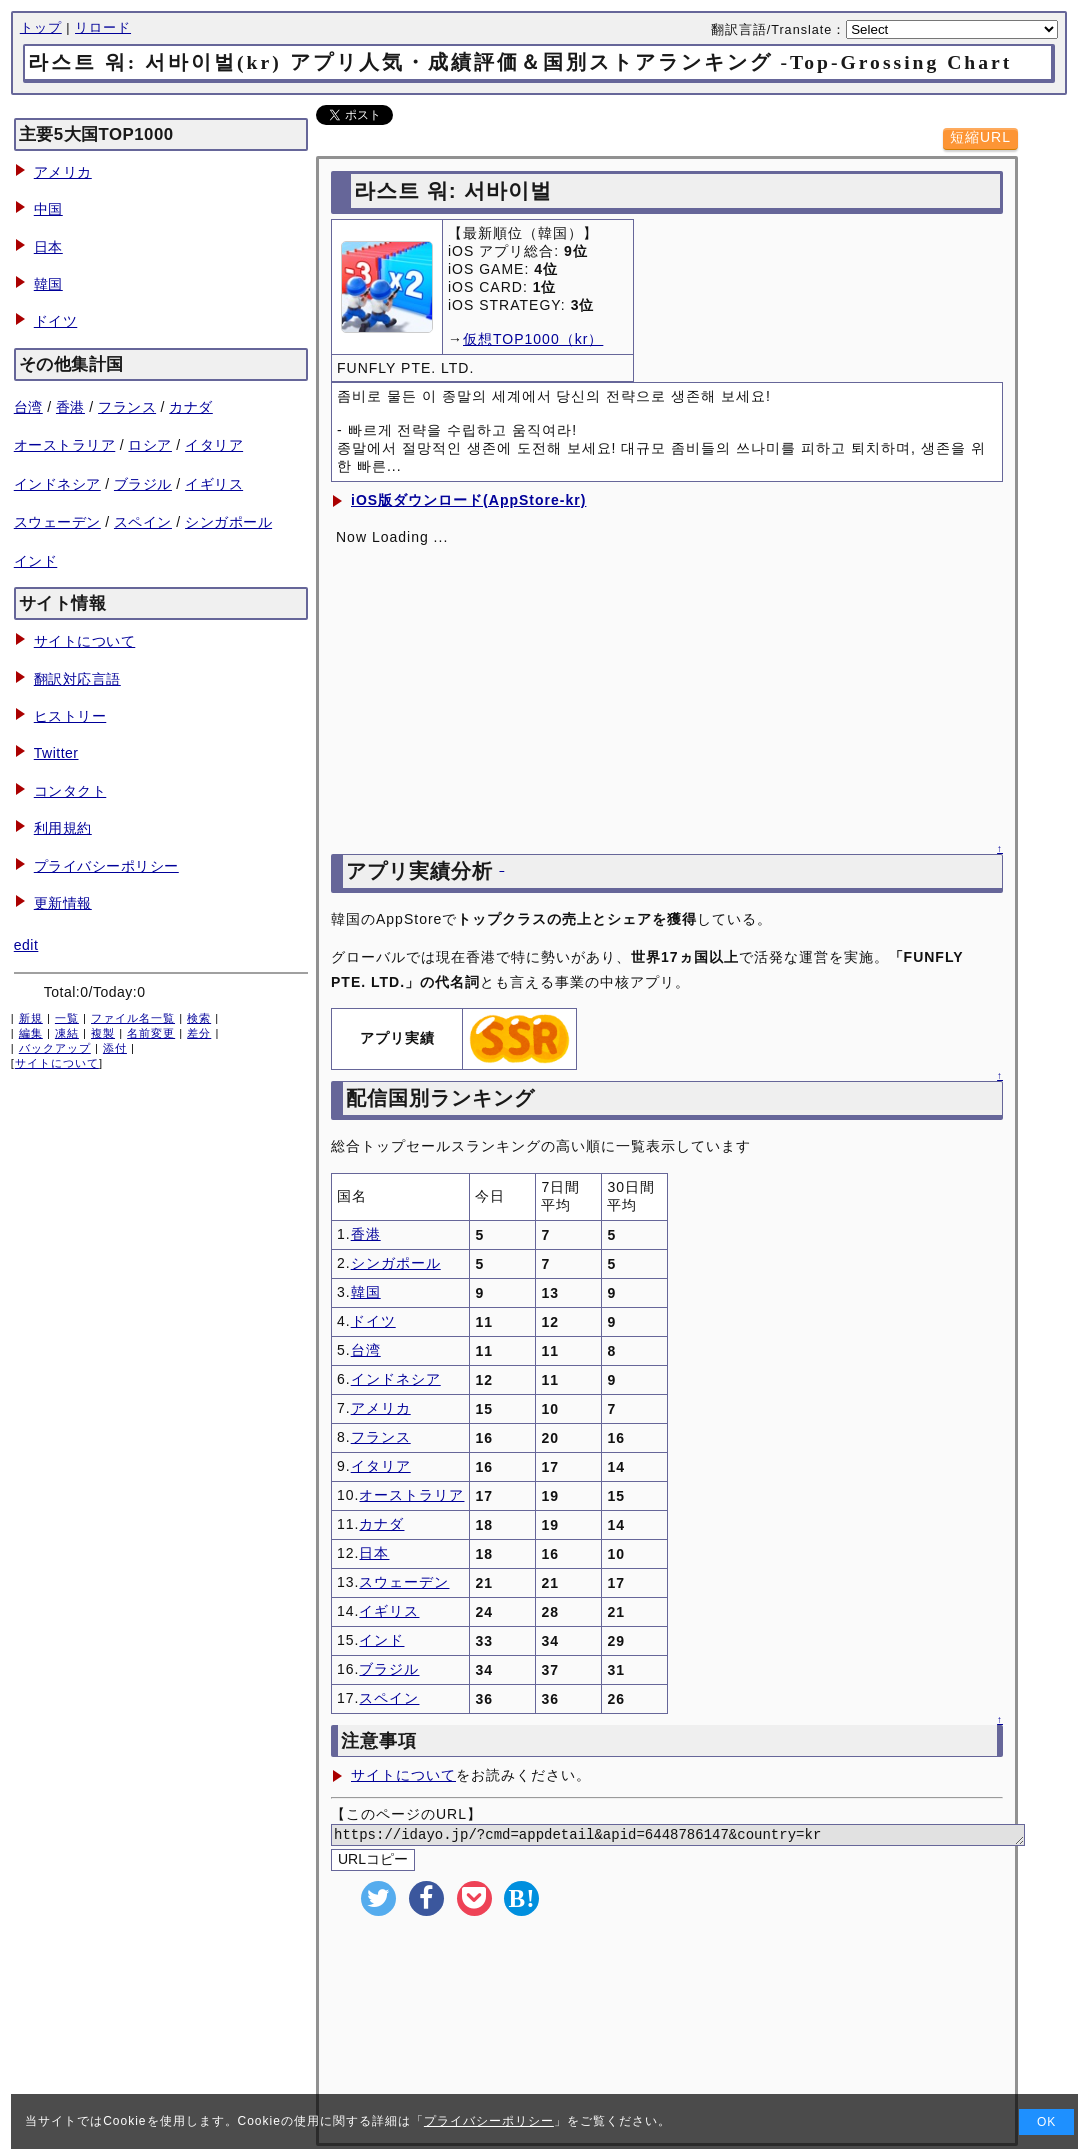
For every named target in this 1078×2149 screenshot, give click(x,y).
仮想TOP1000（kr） (533, 339)
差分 (199, 1033)
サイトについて (85, 641)
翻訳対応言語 (77, 679)
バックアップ (55, 1048)
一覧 (67, 1018)
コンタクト (70, 791)
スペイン (143, 522)
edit (26, 945)
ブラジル (143, 484)
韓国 (48, 284)
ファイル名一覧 (133, 1018)
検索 (199, 1018)
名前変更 (151, 1033)
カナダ (191, 407)
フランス (127, 407)
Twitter (56, 753)
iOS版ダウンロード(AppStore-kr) (468, 500)
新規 (31, 1018)
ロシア (150, 445)
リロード (103, 28)
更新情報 (63, 903)
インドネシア (57, 484)
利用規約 (63, 828)
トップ (41, 28)
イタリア (214, 445)
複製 (103, 1033)
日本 (48, 247)
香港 (70, 407)
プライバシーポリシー (106, 866)
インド (36, 561)
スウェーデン (57, 522)
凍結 (67, 1033)
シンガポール (228, 522)
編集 (31, 1033)
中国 (48, 209)
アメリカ (63, 172)
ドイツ (56, 321)
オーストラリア (65, 445)
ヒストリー (70, 716)
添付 (115, 1048)
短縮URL (980, 137)
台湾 (28, 407)
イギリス (214, 484)
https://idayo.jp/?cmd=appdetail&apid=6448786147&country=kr (702, 1836)
